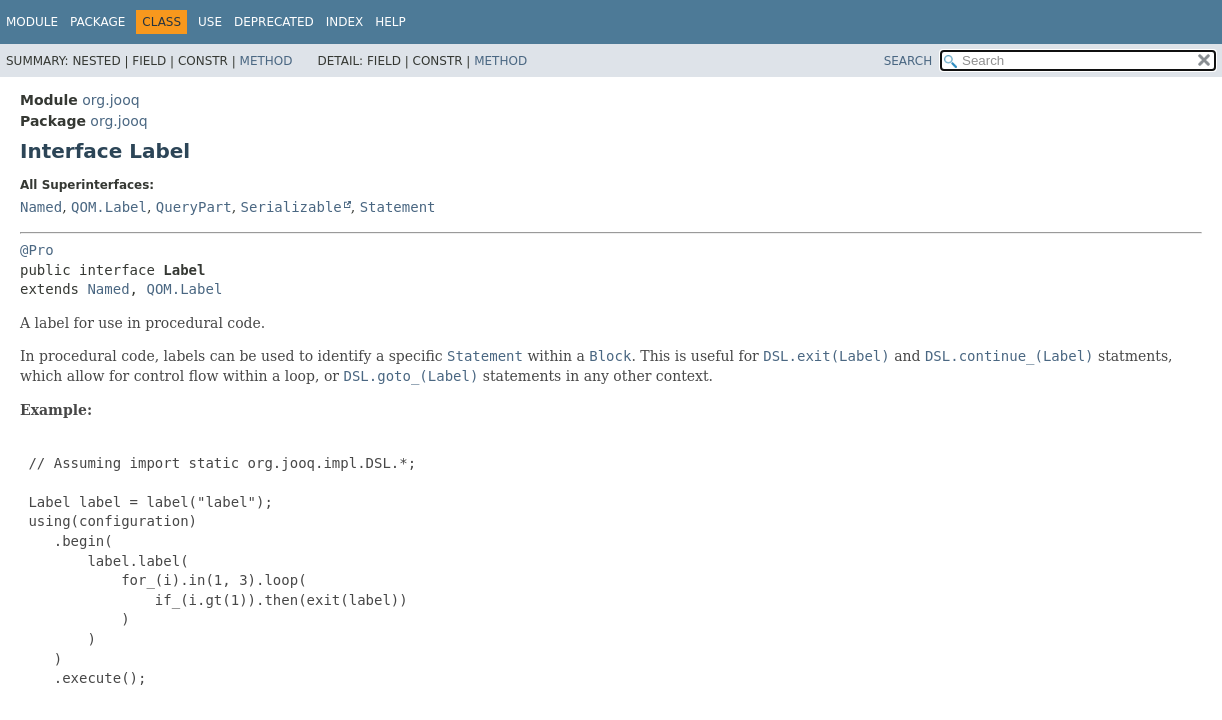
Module (32, 22)
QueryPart (194, 207)
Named (41, 207)
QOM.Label (109, 207)
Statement (398, 207)
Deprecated (274, 22)
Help (390, 22)
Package (97, 22)
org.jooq (110, 100)
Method (266, 61)
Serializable (291, 207)
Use (210, 22)
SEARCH (908, 61)
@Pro (37, 250)
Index (345, 22)
